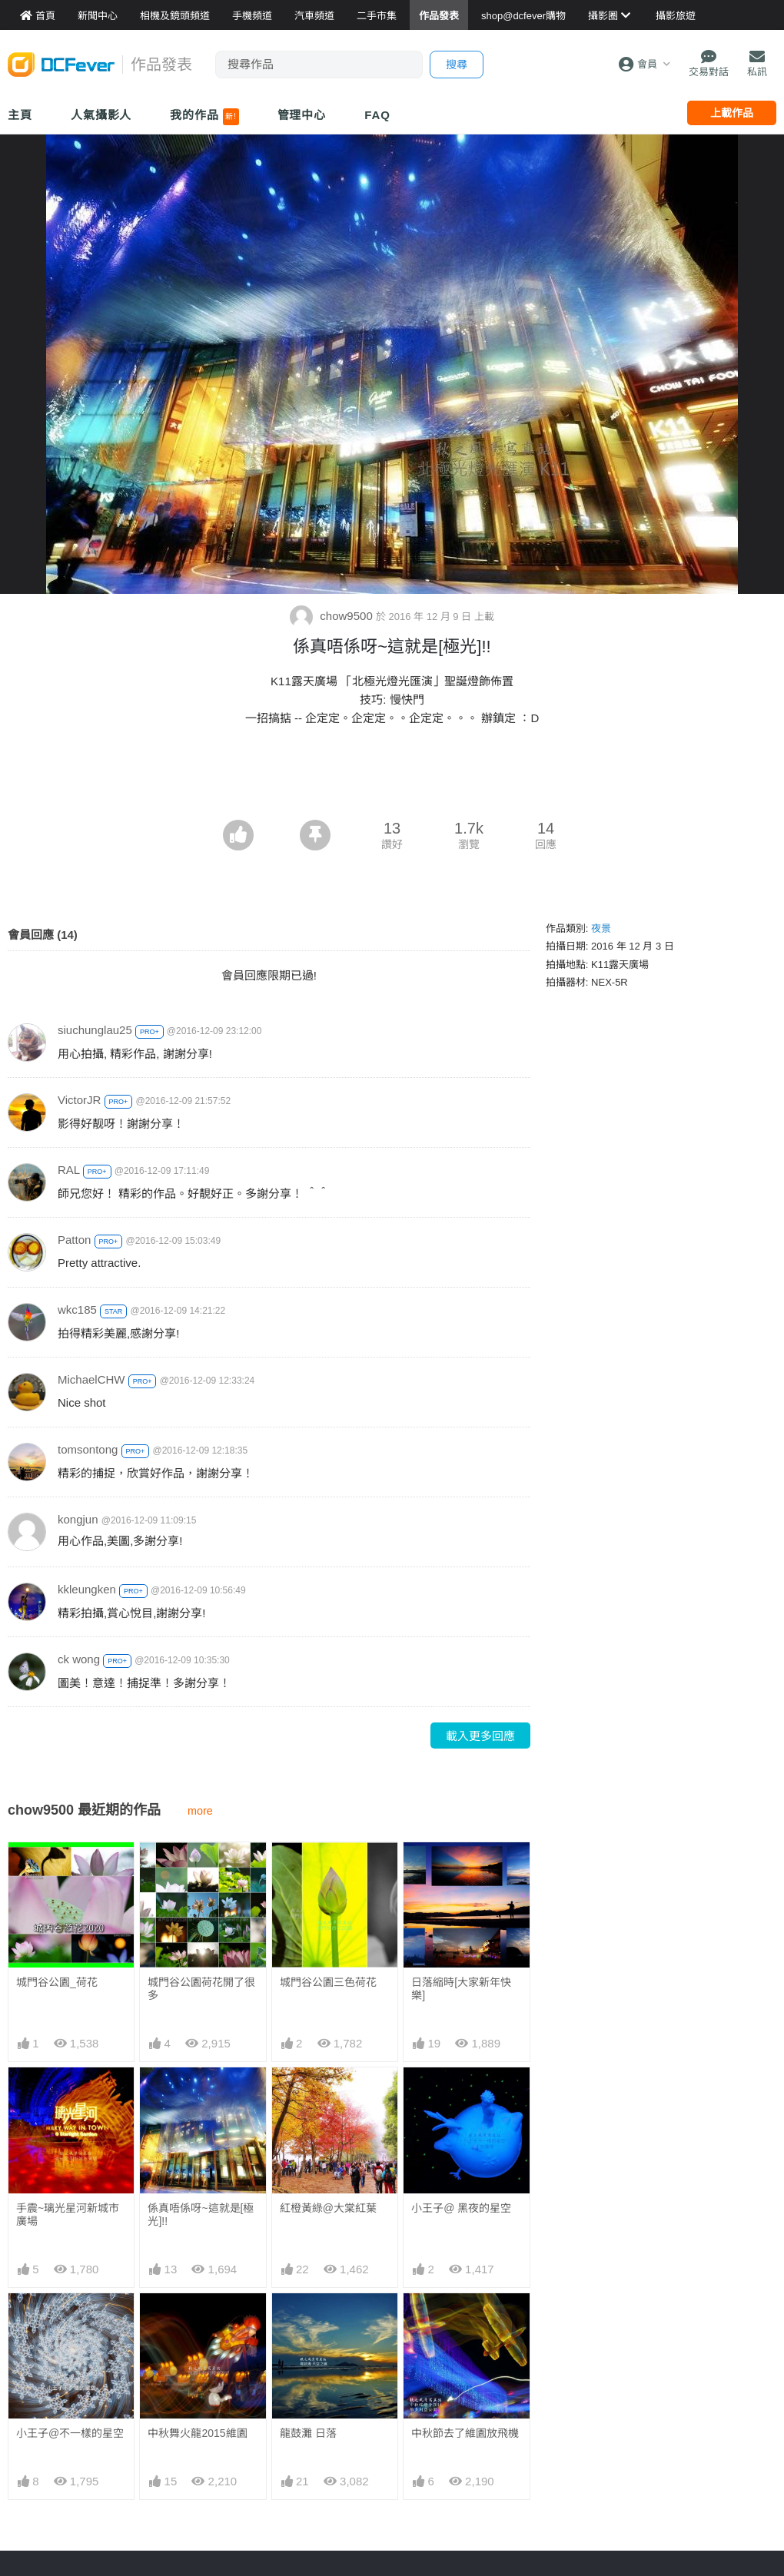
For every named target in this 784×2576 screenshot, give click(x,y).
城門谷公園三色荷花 (328, 1982)
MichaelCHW (91, 1379)
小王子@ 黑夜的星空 (461, 2208)
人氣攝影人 (101, 114)
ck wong (79, 1659)
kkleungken (87, 1589)
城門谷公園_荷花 (57, 1982)
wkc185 (77, 1309)
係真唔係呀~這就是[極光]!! (201, 2214)
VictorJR (79, 1099)
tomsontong (88, 1449)
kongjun (78, 1519)
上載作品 (731, 113)
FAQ (377, 114)
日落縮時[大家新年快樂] (461, 1988)
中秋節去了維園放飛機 (465, 2433)
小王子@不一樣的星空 (70, 2433)
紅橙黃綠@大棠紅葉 (328, 2208)
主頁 (20, 114)
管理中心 (302, 114)
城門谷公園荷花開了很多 (201, 1988)
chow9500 (333, 615)
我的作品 (204, 116)
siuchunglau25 (95, 1029)
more (200, 1811)
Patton (74, 1239)
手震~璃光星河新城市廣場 (67, 2214)
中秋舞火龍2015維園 (197, 2433)
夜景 (601, 928)
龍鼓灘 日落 (308, 2433)
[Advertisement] (392, 777)
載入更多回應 (480, 1735)
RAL (69, 1169)
